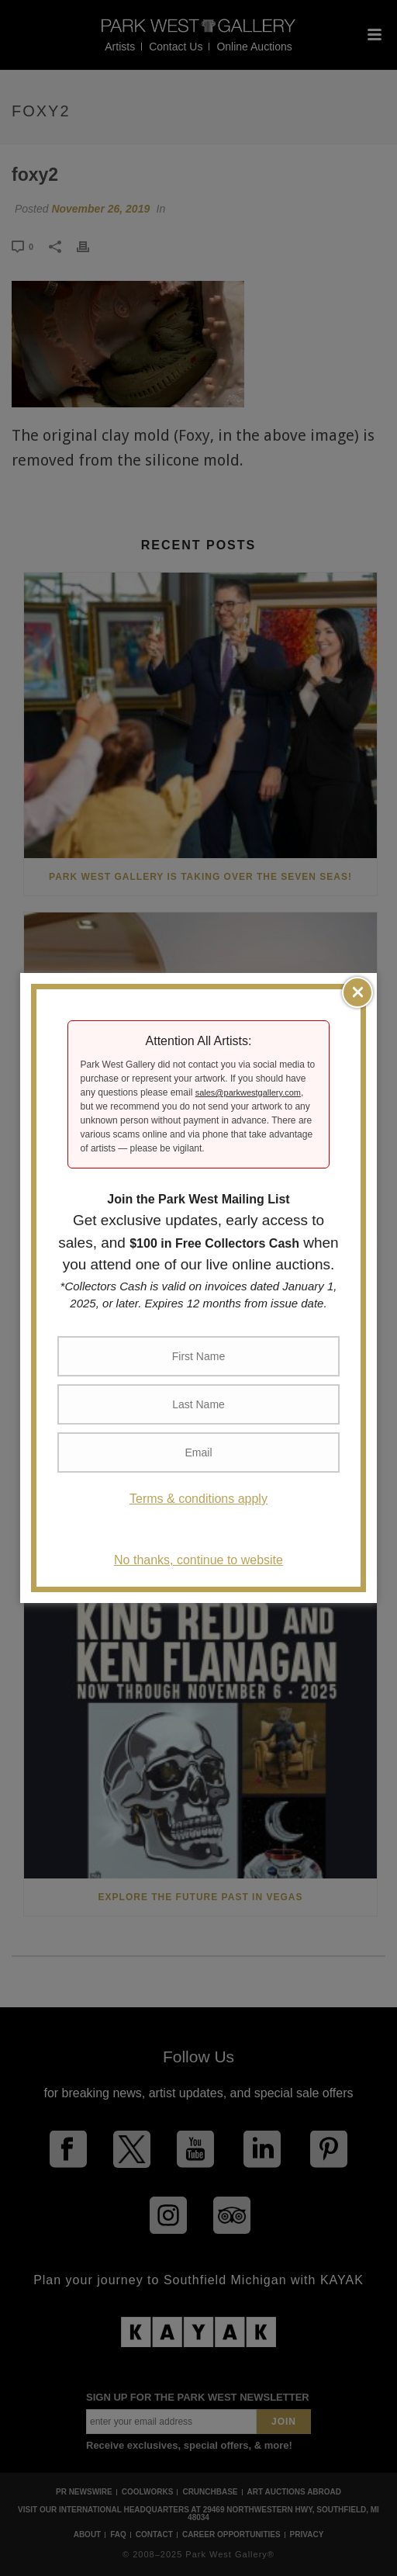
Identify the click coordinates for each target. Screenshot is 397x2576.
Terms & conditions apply (198, 1498)
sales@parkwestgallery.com (248, 1092)
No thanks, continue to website (198, 1560)
